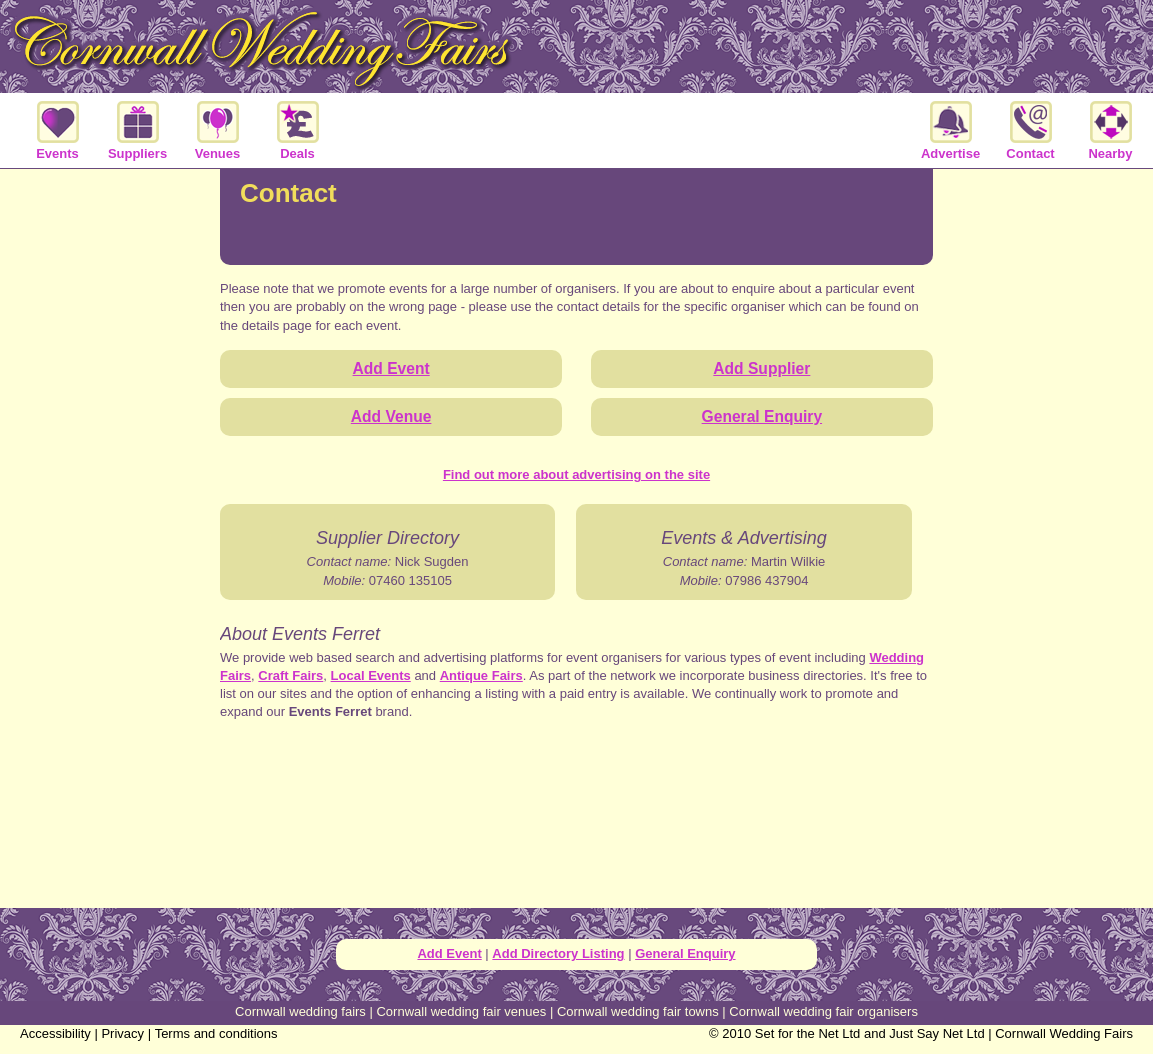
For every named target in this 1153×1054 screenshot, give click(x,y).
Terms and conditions (216, 1033)
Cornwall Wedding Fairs (1064, 1033)
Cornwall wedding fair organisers (823, 1011)
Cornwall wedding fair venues (461, 1011)
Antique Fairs (481, 675)
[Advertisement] (577, 833)
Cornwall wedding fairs (300, 1011)
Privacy (122, 1033)
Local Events (371, 675)
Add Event (449, 953)
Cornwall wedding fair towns (638, 1011)
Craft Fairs (290, 675)
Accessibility (55, 1033)
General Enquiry (685, 953)
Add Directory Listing (558, 953)
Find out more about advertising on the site (576, 474)
